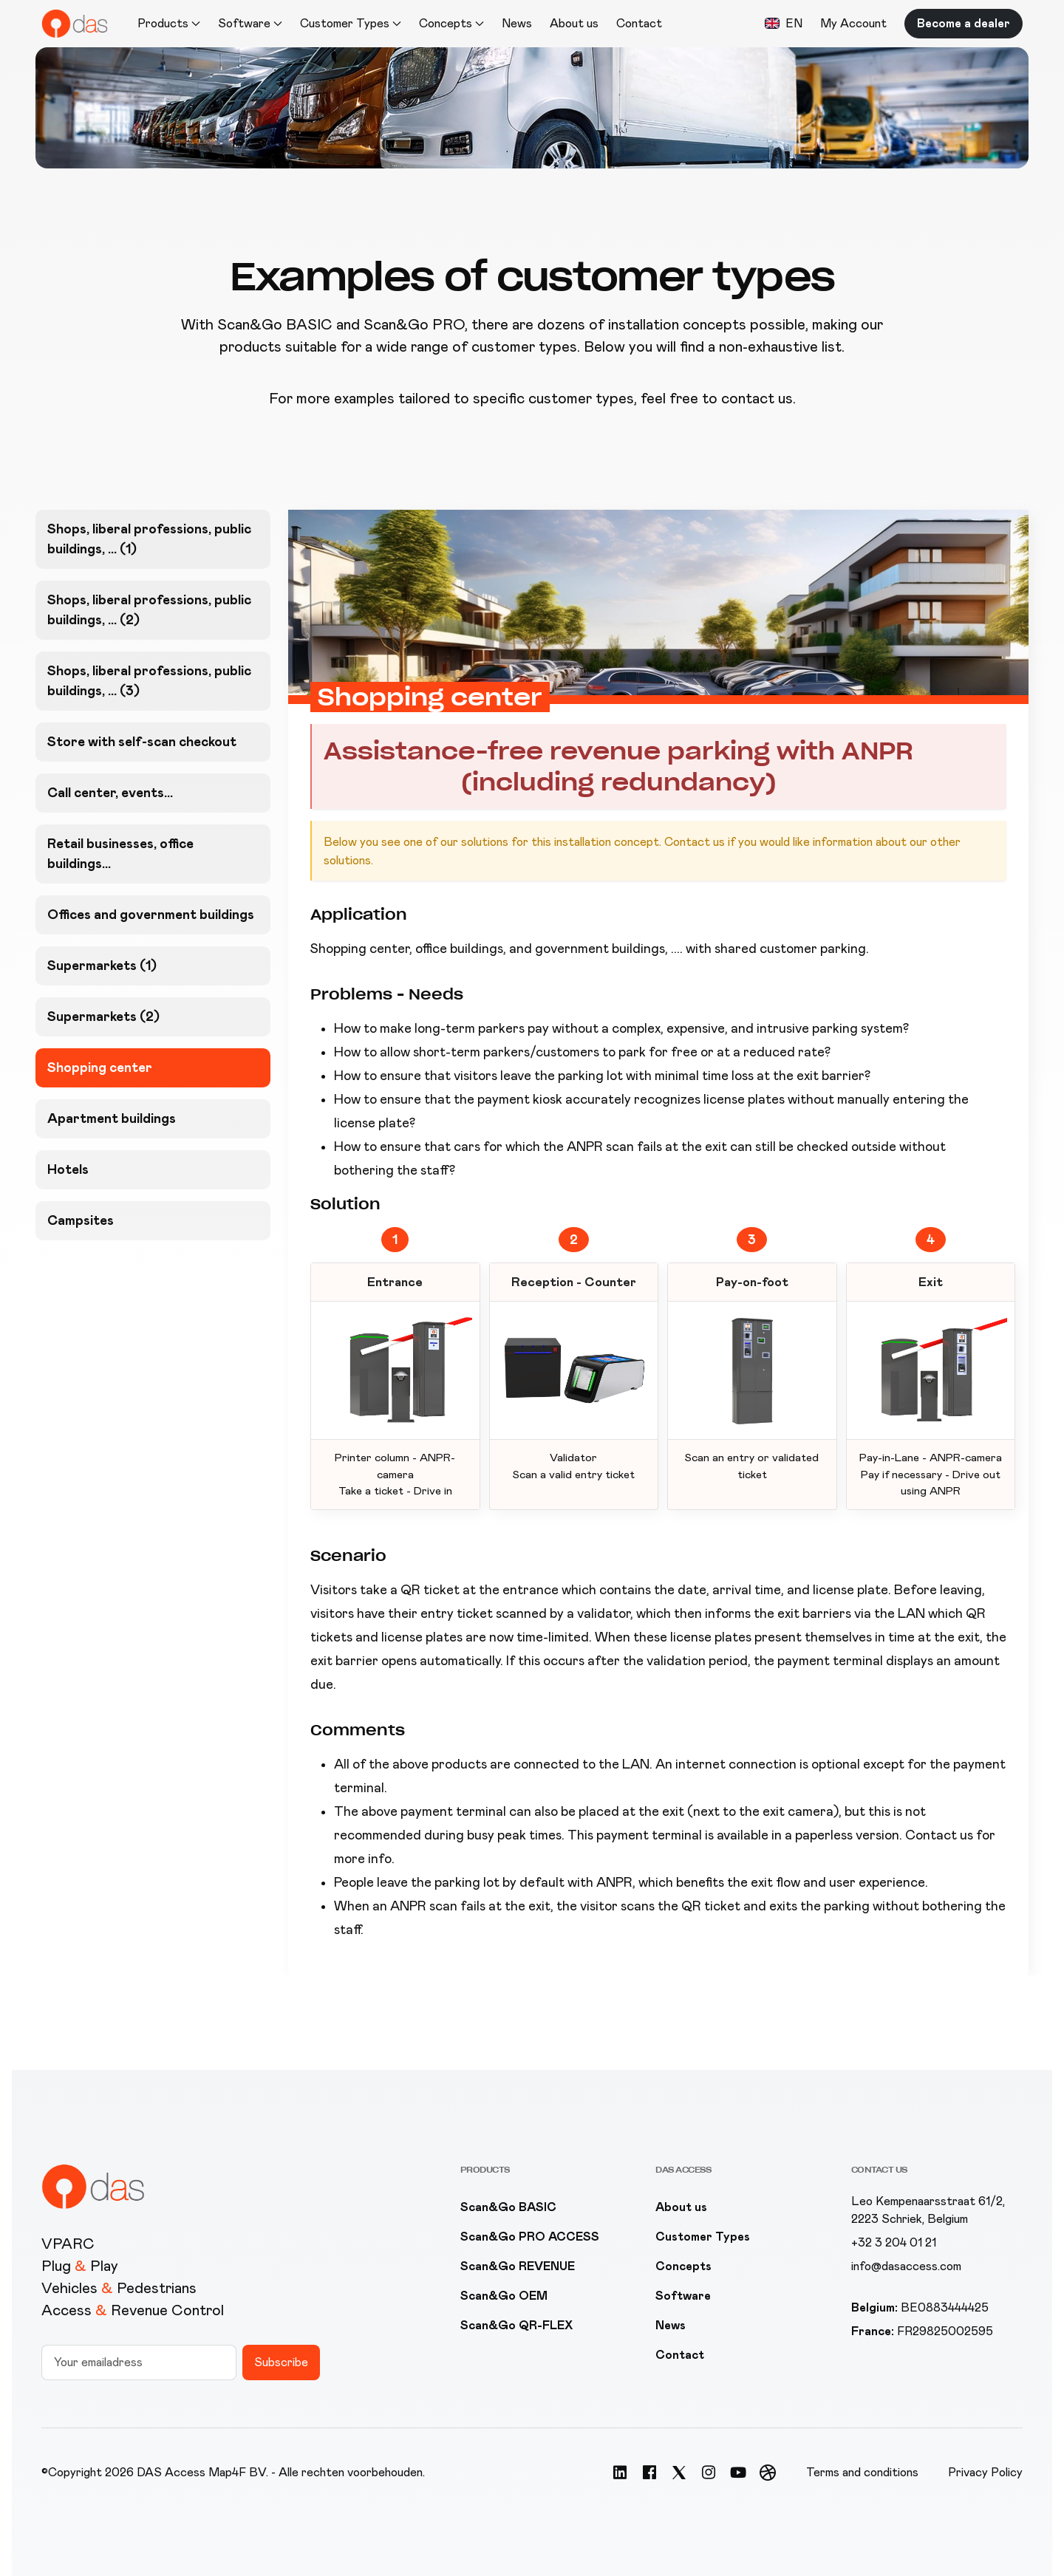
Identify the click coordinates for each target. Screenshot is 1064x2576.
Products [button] (168, 23)
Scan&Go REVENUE (517, 2266)
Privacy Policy (985, 2472)
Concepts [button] (451, 23)
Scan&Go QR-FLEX (516, 2325)
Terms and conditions (862, 2472)
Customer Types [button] (350, 23)
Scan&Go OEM (504, 2295)
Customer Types (702, 2236)
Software (683, 2295)
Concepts (683, 2266)
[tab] (153, 539)
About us (574, 23)
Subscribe (281, 2362)
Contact (639, 23)
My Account (853, 23)
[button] (783, 23)
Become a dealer (963, 23)
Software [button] (250, 23)
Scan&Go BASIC (508, 2207)
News (517, 23)
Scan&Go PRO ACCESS (529, 2236)
